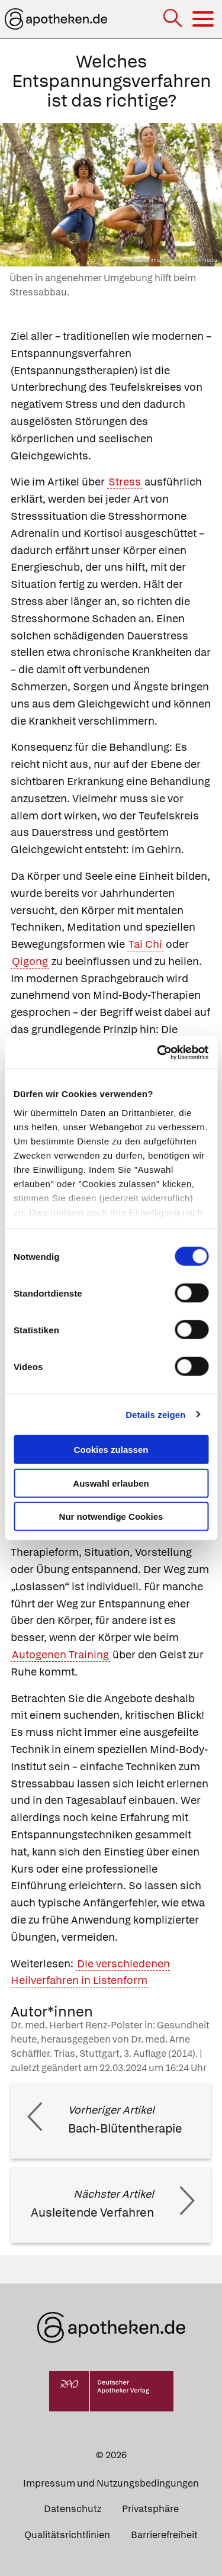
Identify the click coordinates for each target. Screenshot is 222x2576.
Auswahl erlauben (111, 1483)
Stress (124, 481)
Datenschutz (72, 2509)
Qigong (30, 961)
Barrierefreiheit (164, 2535)
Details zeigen (155, 1414)
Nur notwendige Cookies (111, 1516)
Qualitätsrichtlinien (67, 2535)
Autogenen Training (60, 1654)
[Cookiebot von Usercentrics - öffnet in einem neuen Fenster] (158, 1052)
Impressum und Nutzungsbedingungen (111, 2483)
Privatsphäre (150, 2509)
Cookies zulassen (111, 1450)
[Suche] (174, 19)
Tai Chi (145, 944)
